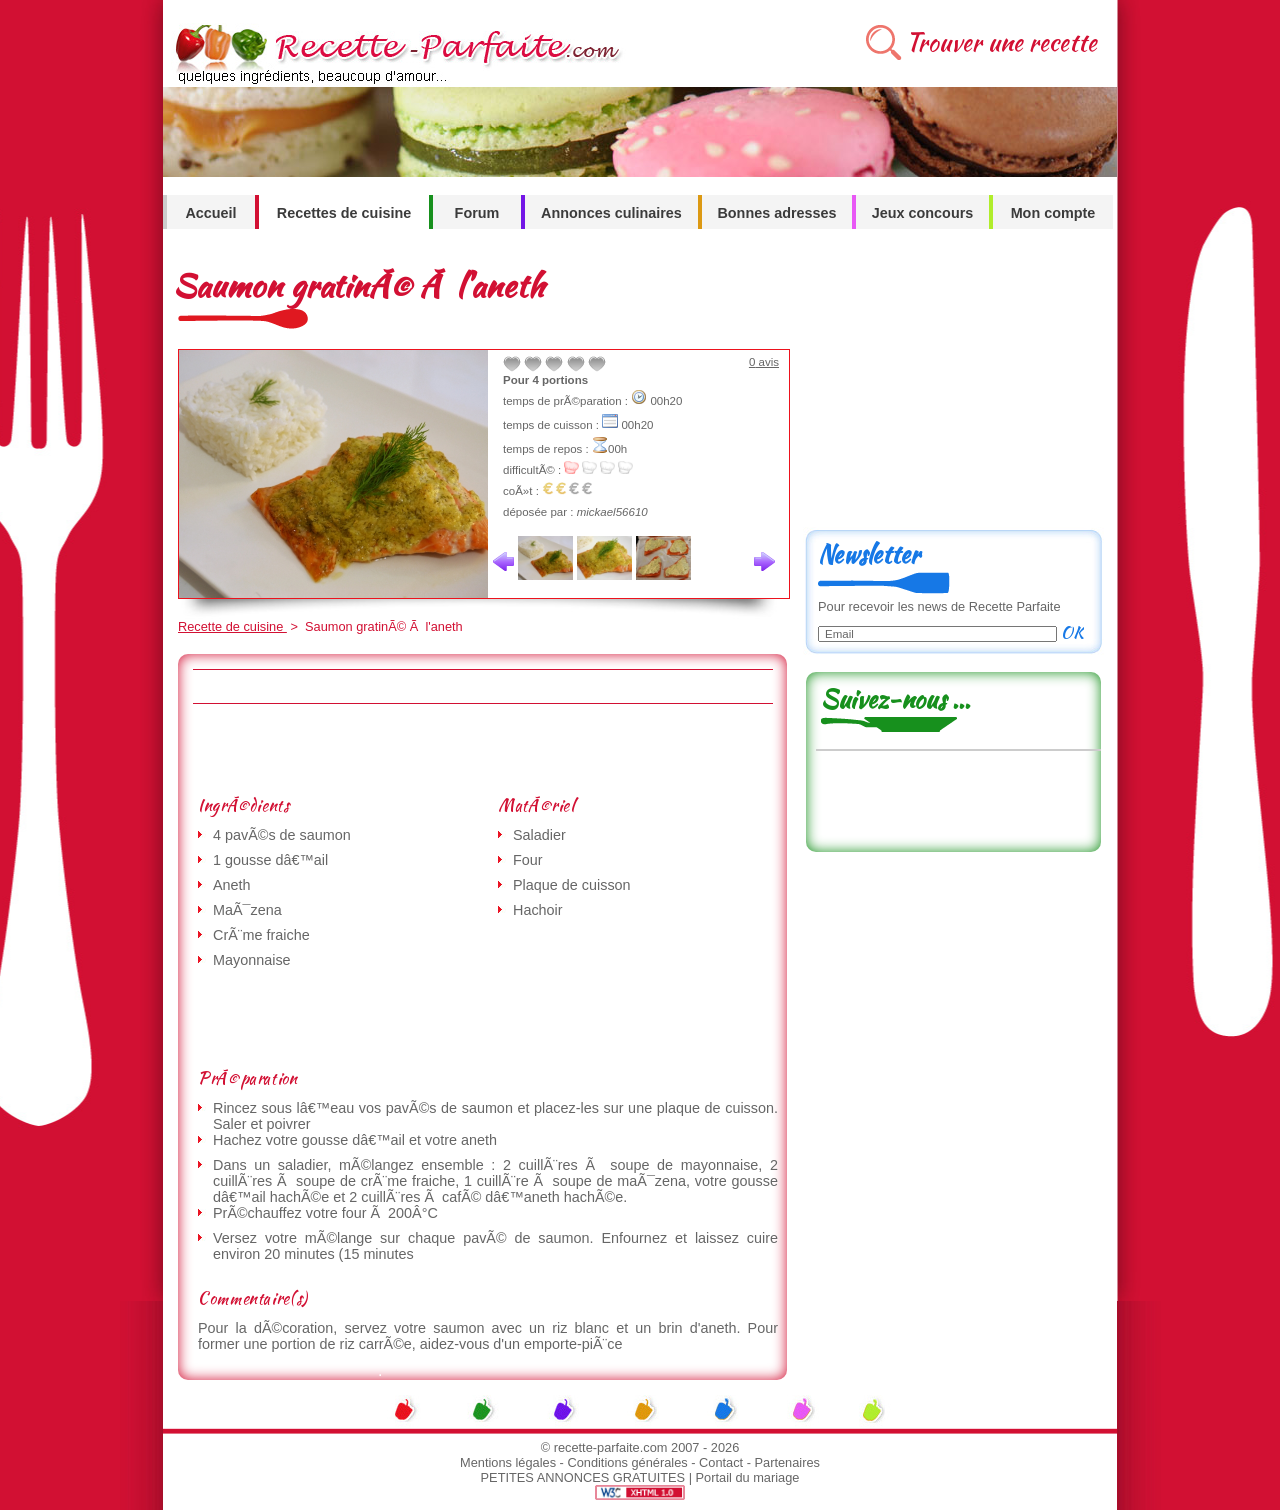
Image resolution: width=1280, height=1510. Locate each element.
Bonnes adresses (776, 213)
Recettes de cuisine (344, 213)
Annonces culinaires (611, 213)
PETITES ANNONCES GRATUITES (583, 1477)
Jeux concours (923, 213)
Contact (721, 1462)
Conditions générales (627, 1462)
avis (764, 362)
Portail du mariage (748, 1477)
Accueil (210, 213)
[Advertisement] (482, 749)
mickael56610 (612, 512)
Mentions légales (508, 1462)
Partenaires (787, 1462)
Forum (477, 213)
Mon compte (1053, 213)
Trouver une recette (1001, 42)
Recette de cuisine (232, 626)
